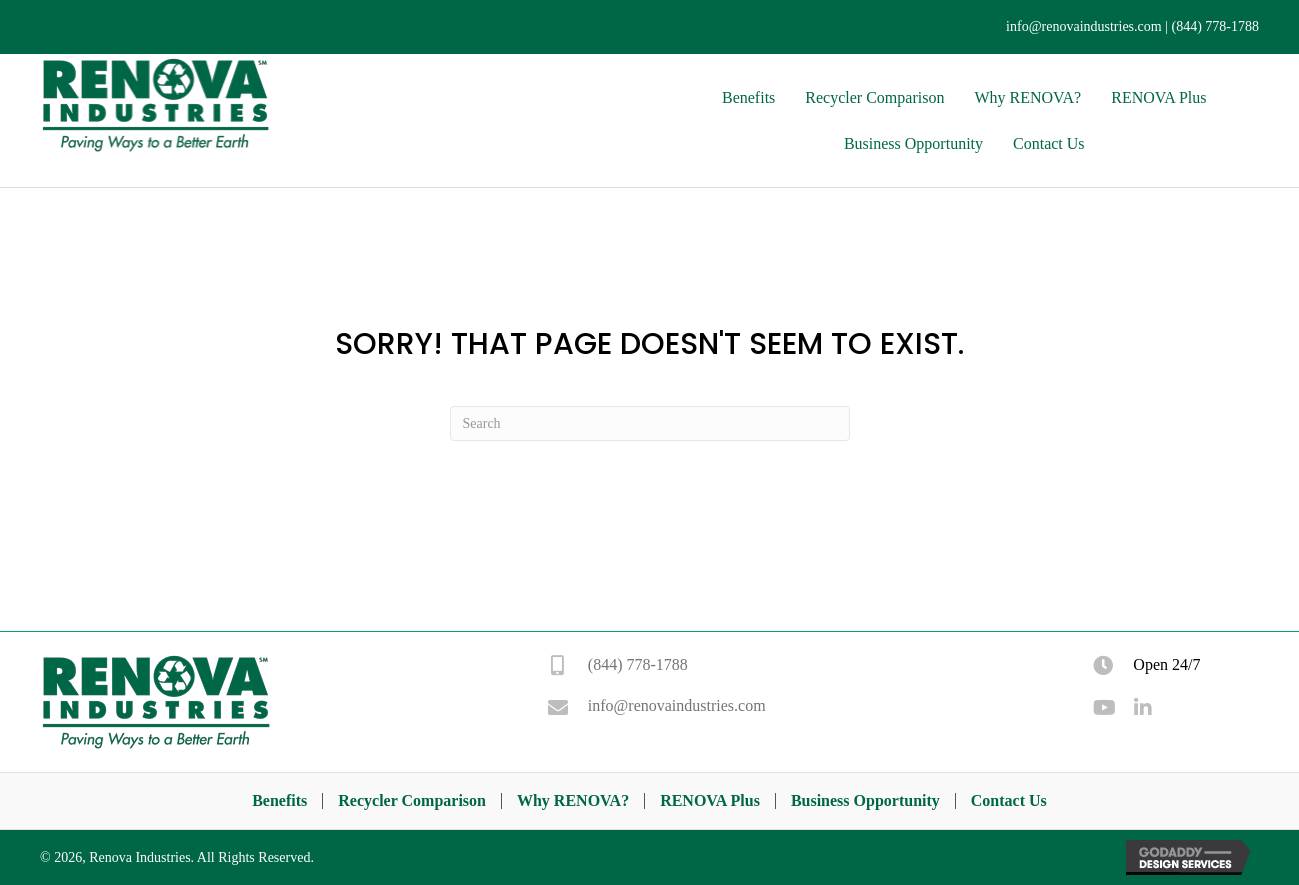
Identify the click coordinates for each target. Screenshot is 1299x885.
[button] (1103, 708)
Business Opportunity (865, 801)
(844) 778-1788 (1216, 26)
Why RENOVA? (573, 801)
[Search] (650, 423)
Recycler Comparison (412, 801)
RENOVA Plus (710, 801)
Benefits (279, 801)
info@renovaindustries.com (1084, 26)
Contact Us (1009, 801)
